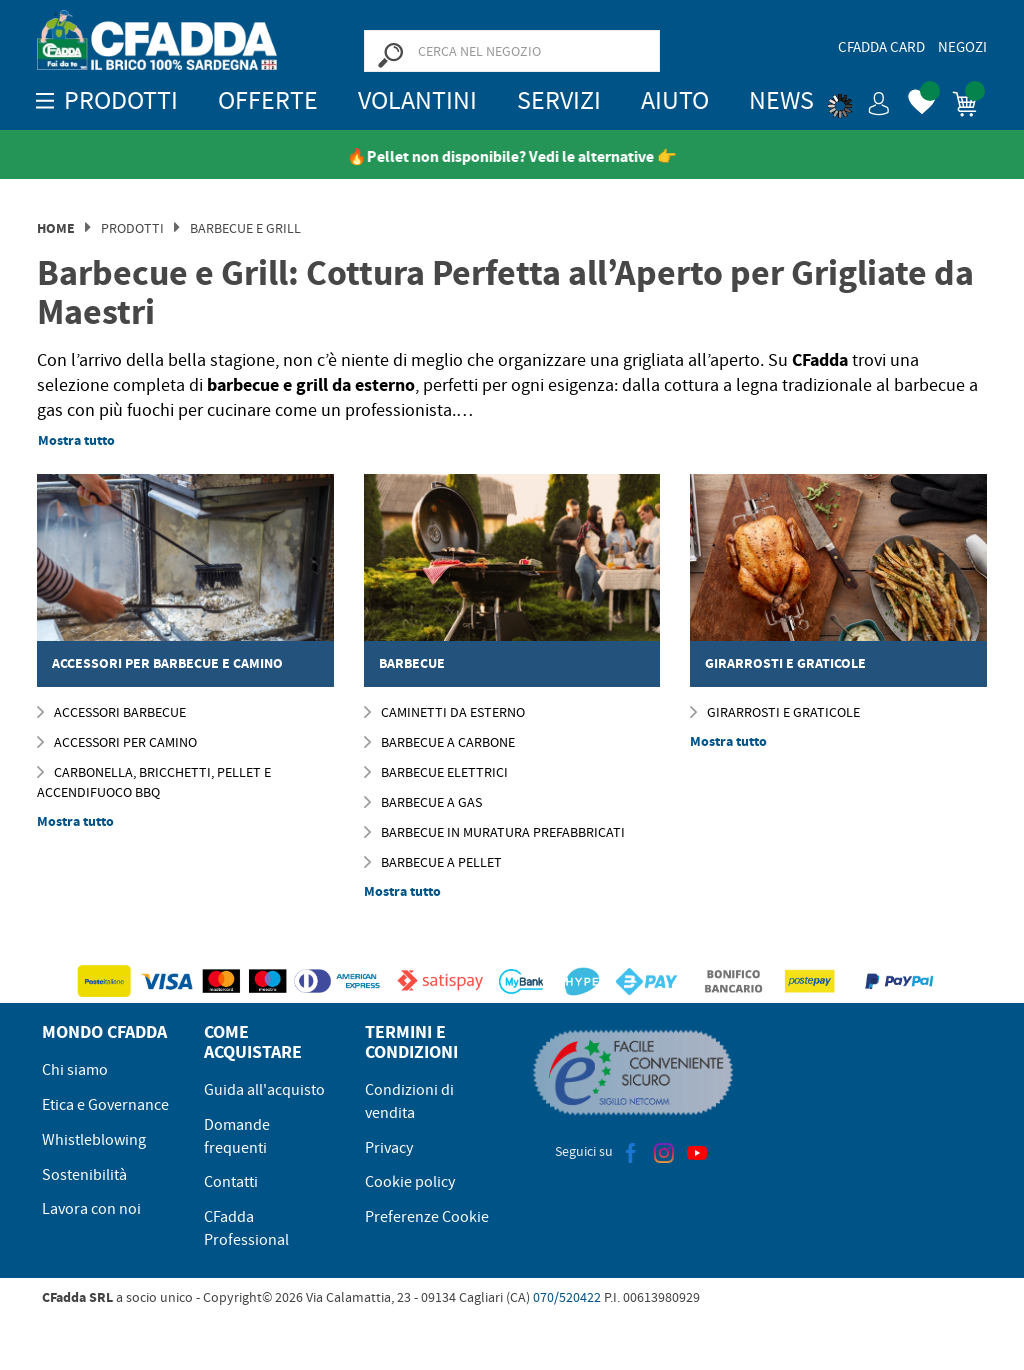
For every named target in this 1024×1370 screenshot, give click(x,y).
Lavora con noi (91, 1209)
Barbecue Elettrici (436, 772)
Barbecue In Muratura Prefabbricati (494, 832)
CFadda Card (881, 47)
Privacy (389, 1148)
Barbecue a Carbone (439, 742)
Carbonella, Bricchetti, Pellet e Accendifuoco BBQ (154, 782)
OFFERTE (268, 100)
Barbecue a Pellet (433, 862)
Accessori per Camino (117, 742)
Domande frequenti (237, 1136)
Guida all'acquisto (264, 1090)
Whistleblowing (94, 1140)
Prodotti (132, 228)
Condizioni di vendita (409, 1101)
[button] (859, 100)
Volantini (417, 100)
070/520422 (567, 1297)
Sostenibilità (84, 1175)
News (781, 100)
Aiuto (675, 100)
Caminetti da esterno (444, 712)
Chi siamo (75, 1070)
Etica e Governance (105, 1105)
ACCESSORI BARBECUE (111, 712)
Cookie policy (410, 1182)
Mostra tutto (76, 440)
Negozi (962, 47)
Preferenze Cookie (427, 1217)
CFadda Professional (246, 1228)
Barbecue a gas (423, 802)
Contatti (231, 1182)
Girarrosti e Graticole (775, 712)
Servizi (559, 100)
